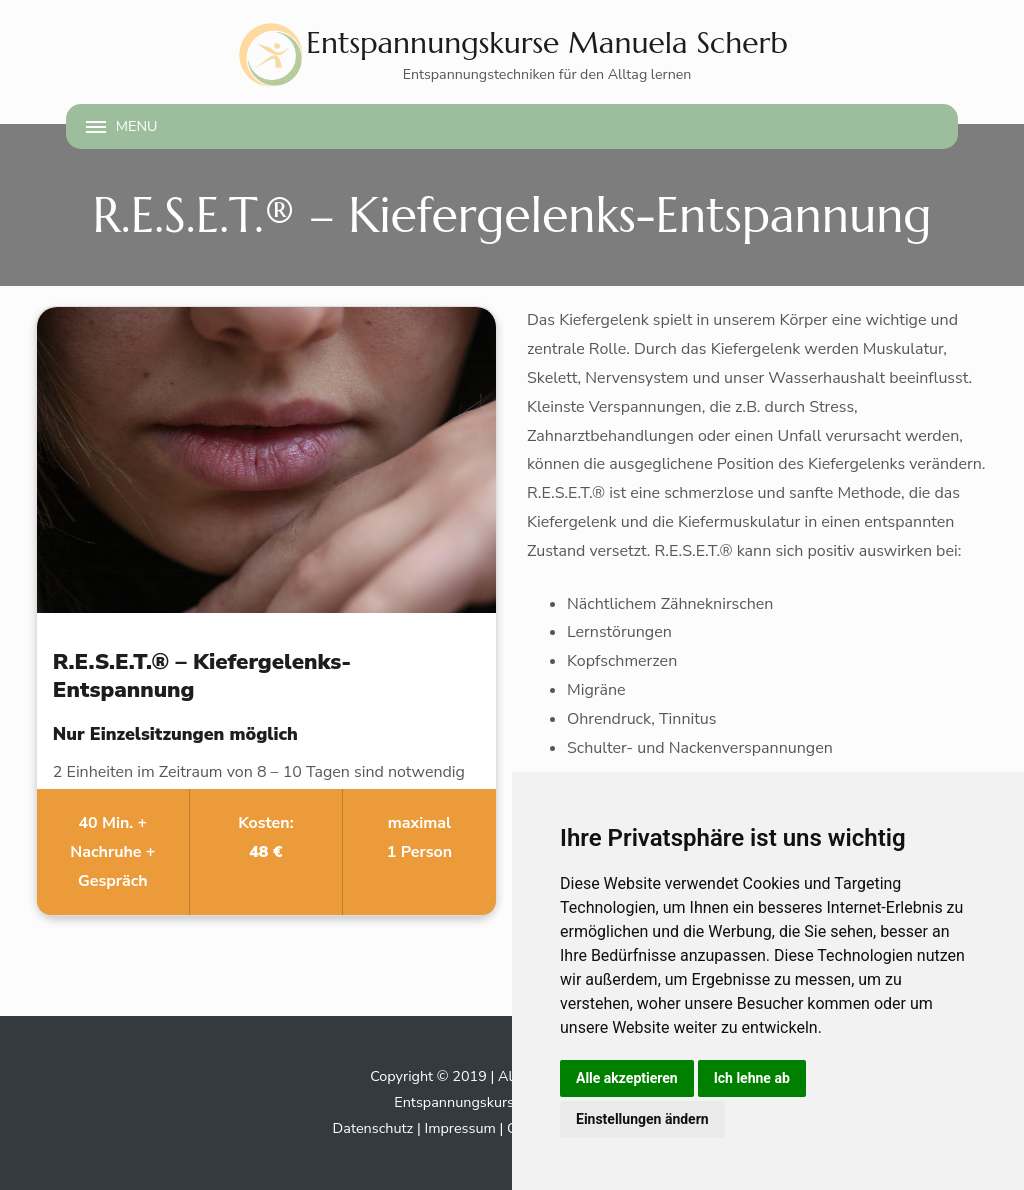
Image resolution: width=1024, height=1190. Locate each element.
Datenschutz (373, 1128)
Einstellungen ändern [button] (642, 1119)
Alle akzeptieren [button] (627, 1078)
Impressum (459, 1128)
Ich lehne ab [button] (752, 1078)
